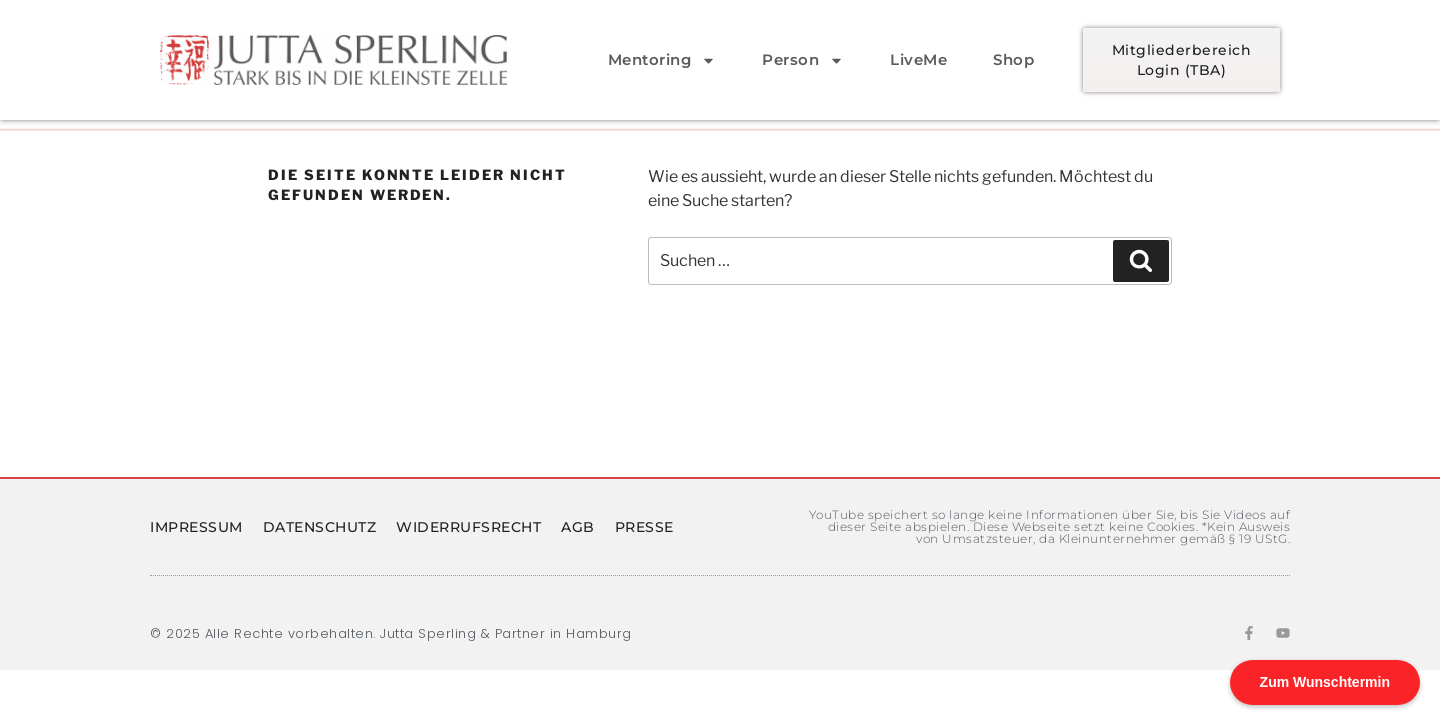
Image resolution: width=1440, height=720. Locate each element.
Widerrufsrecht (468, 527)
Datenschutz (320, 527)
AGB (578, 527)
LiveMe (918, 59)
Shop (1013, 59)
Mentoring (662, 60)
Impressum (196, 527)
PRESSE (644, 527)
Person (803, 60)
